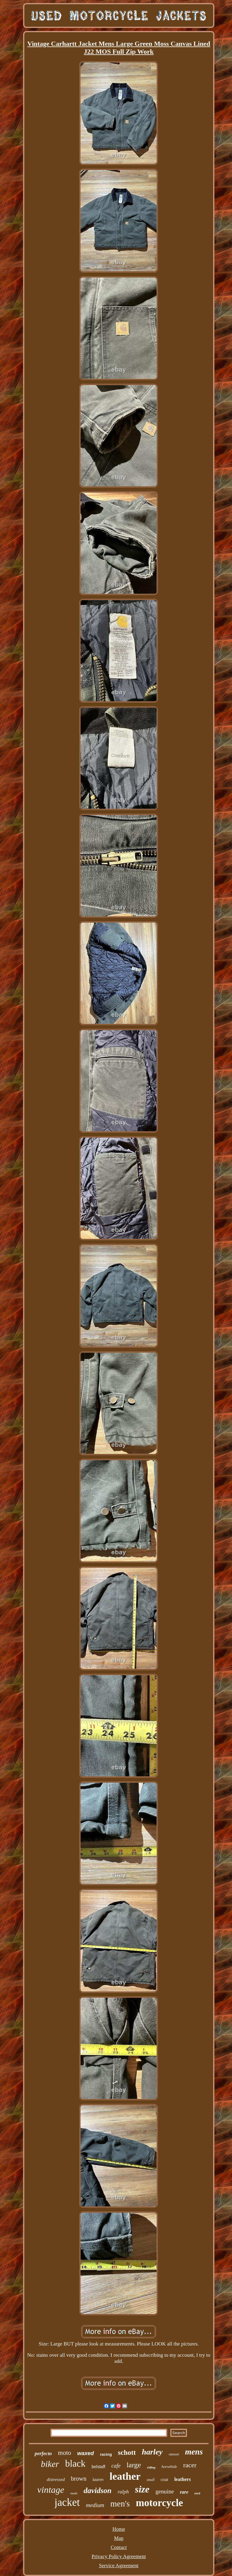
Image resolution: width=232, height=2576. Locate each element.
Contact (119, 2547)
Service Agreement (119, 2565)
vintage (50, 2490)
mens (194, 2451)
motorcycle (159, 2502)
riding (151, 2467)
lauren (97, 2479)
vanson (174, 2454)
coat (164, 2479)
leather (124, 2476)
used (197, 2493)
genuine (165, 2491)
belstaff (98, 2466)
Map (118, 2538)
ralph (123, 2492)
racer (189, 2465)
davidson (98, 2490)
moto (64, 2452)
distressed (56, 2479)
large (133, 2465)
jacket (67, 2502)
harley (152, 2452)
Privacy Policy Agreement (119, 2556)
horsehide (169, 2466)
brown (78, 2478)
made (74, 2493)
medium (95, 2505)
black (75, 2463)
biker (50, 2464)
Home (119, 2529)
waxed (85, 2453)
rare (184, 2492)
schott (127, 2452)
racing (106, 2454)
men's (120, 2503)
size (142, 2489)
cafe (115, 2466)
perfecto (43, 2453)
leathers (182, 2479)
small (150, 2480)
